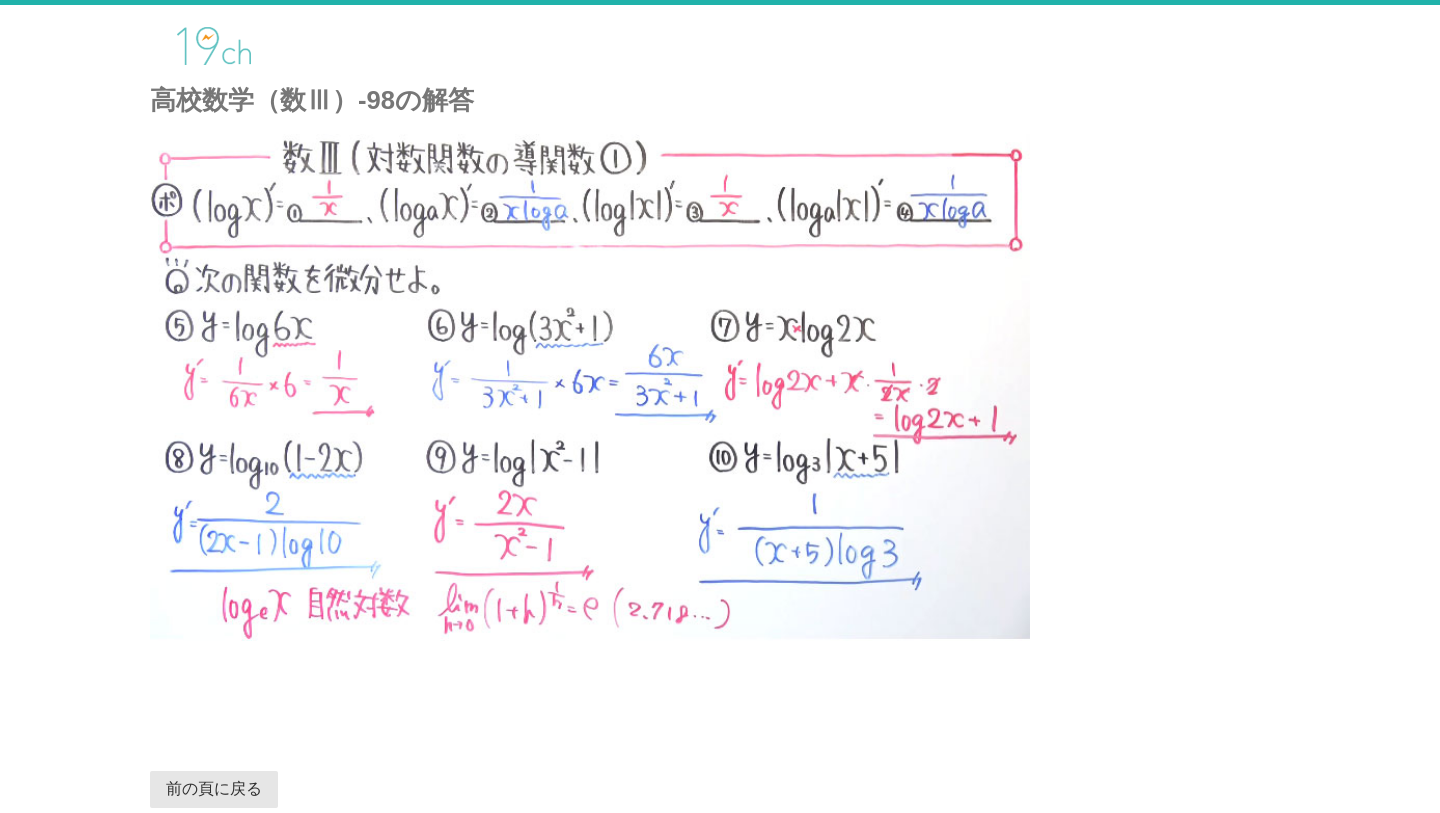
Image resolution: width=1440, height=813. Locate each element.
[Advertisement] (623, 696)
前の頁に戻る (214, 788)
